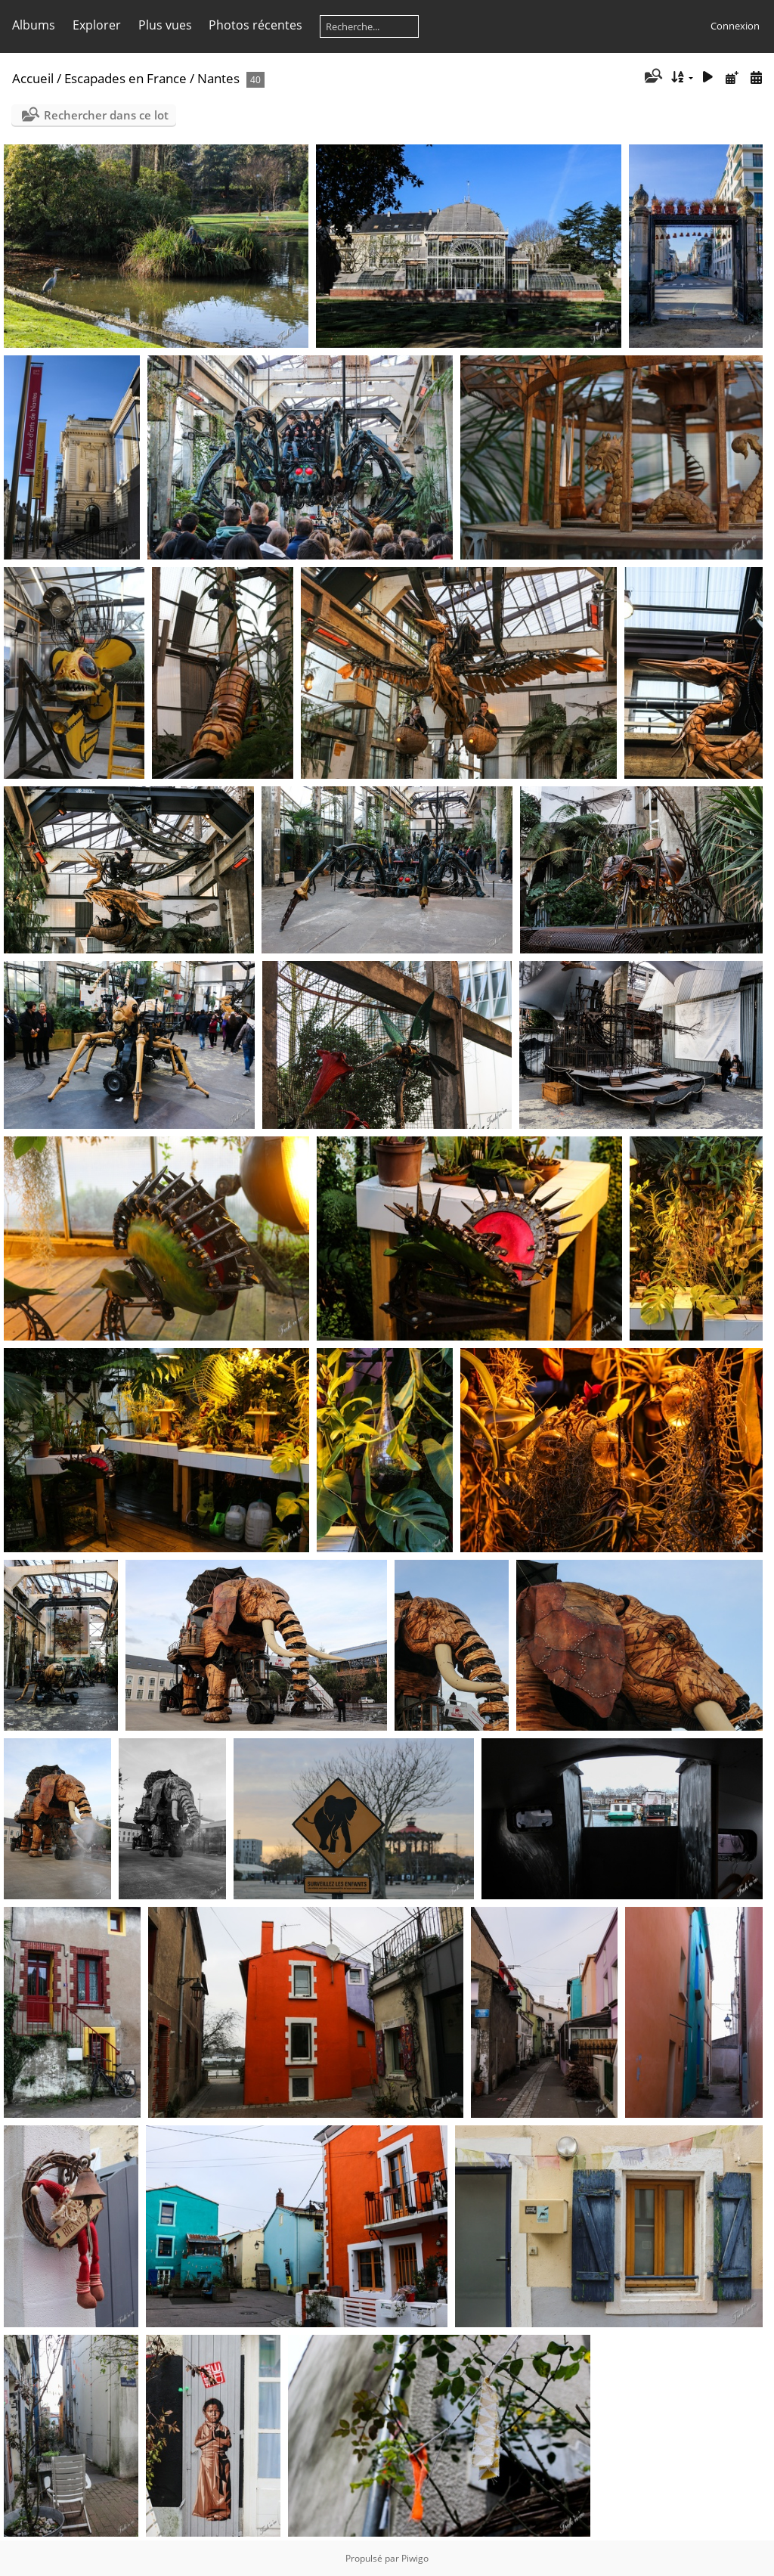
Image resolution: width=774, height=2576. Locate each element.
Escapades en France (125, 78)
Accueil (33, 78)
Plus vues (165, 25)
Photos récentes (255, 25)
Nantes (218, 78)
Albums (33, 25)
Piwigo (415, 2558)
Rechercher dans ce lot (106, 114)
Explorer (97, 25)
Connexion (735, 26)
